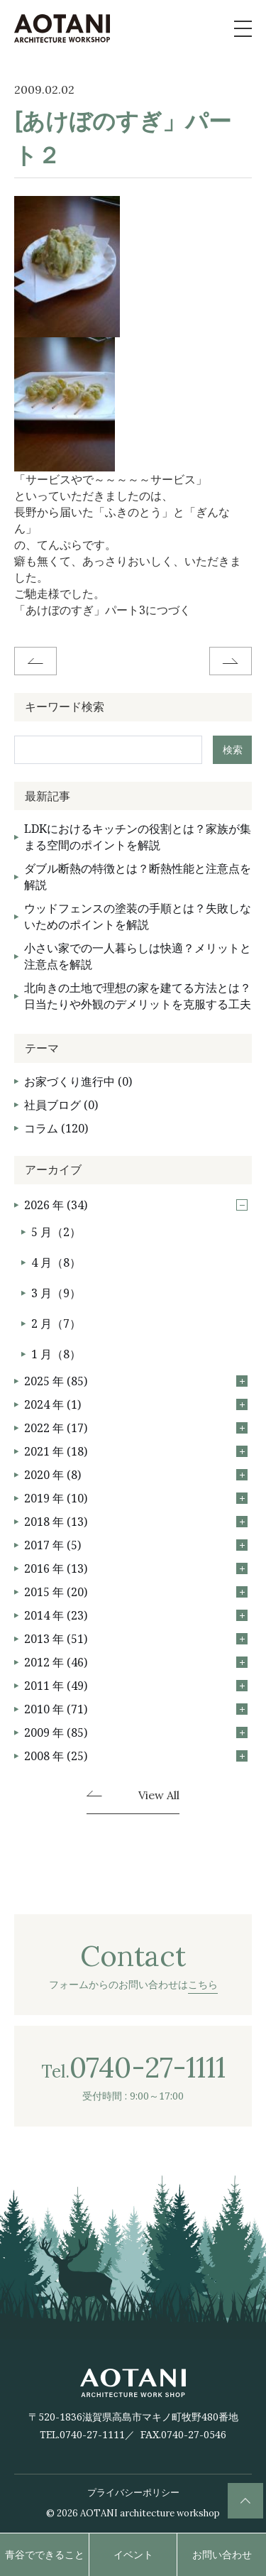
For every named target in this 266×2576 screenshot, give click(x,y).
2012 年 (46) (136, 1662)
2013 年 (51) (136, 1639)
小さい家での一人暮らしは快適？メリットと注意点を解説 (137, 956)
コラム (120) (56, 1128)
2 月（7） (56, 1323)
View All (158, 1795)
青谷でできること (44, 2554)
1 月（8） (56, 1354)
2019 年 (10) (136, 1498)
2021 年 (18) (136, 1451)
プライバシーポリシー (133, 2492)
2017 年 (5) (136, 1545)
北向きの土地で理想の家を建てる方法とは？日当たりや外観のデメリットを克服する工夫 (137, 996)
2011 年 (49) (136, 1685)
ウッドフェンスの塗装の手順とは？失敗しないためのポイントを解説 (137, 916)
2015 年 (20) (136, 1592)
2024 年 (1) (136, 1404)
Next (230, 661)
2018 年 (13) (136, 1521)
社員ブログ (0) (61, 1105)
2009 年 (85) (136, 1732)
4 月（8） (56, 1262)
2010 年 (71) (136, 1709)
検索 (233, 749)
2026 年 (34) (136, 1205)
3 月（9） (56, 1293)
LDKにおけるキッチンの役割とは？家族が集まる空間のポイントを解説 (137, 837)
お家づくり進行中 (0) (78, 1081)
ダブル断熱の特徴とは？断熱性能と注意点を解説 (137, 877)
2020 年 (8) (136, 1475)
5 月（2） (56, 1232)
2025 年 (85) (136, 1381)
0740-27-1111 (92, 2434)
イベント (133, 2554)
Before (35, 661)
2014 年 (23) (136, 1615)
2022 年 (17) (136, 1428)
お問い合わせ (222, 2554)
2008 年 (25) (136, 1756)
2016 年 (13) (136, 1568)
